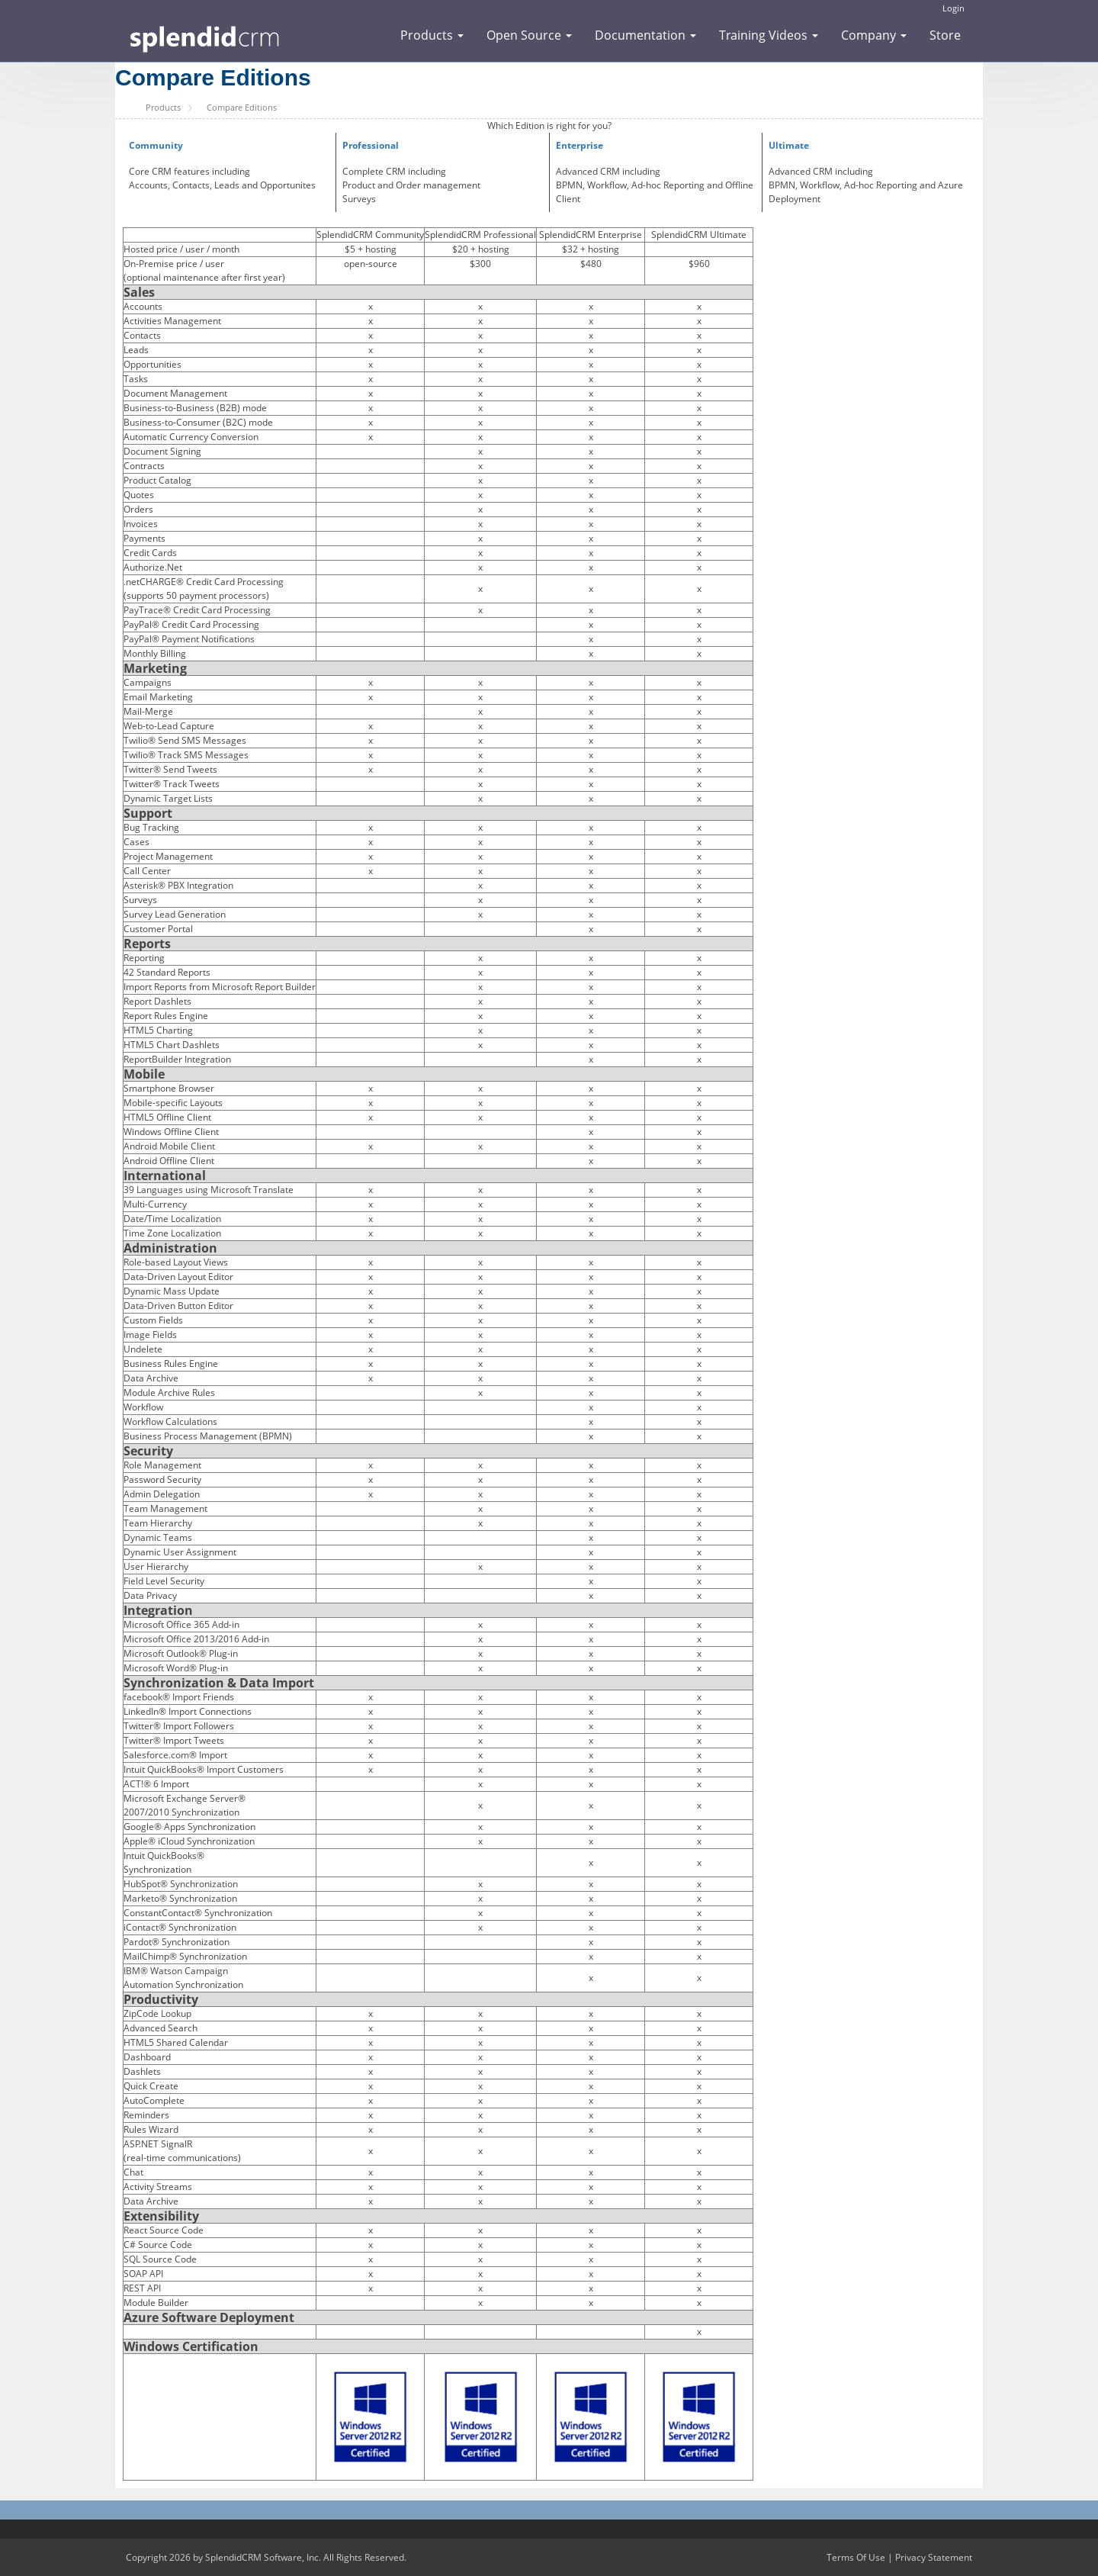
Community (156, 145)
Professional (370, 145)
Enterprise (579, 145)
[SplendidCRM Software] (205, 37)
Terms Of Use (856, 2557)
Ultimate (789, 145)
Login (953, 8)
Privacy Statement (933, 2557)
